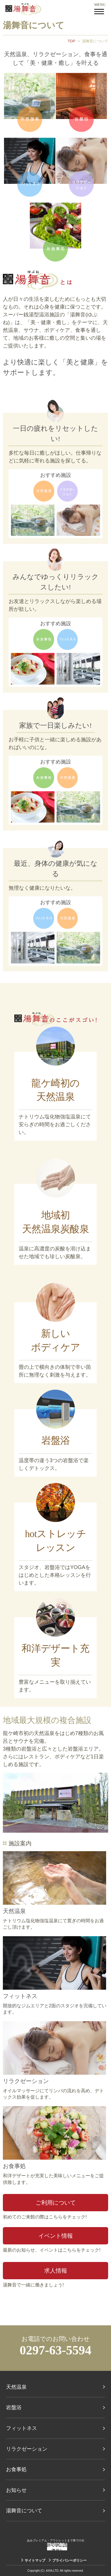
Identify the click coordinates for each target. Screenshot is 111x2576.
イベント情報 (55, 2236)
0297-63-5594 (55, 2350)
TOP (71, 41)
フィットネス (20, 1996)
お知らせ (16, 2490)
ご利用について (56, 2202)
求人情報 (55, 2270)
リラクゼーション (26, 2081)
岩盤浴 (14, 2407)
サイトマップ (35, 2560)
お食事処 (14, 2166)
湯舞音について (24, 2510)
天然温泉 (14, 1911)
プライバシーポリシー (69, 2560)
